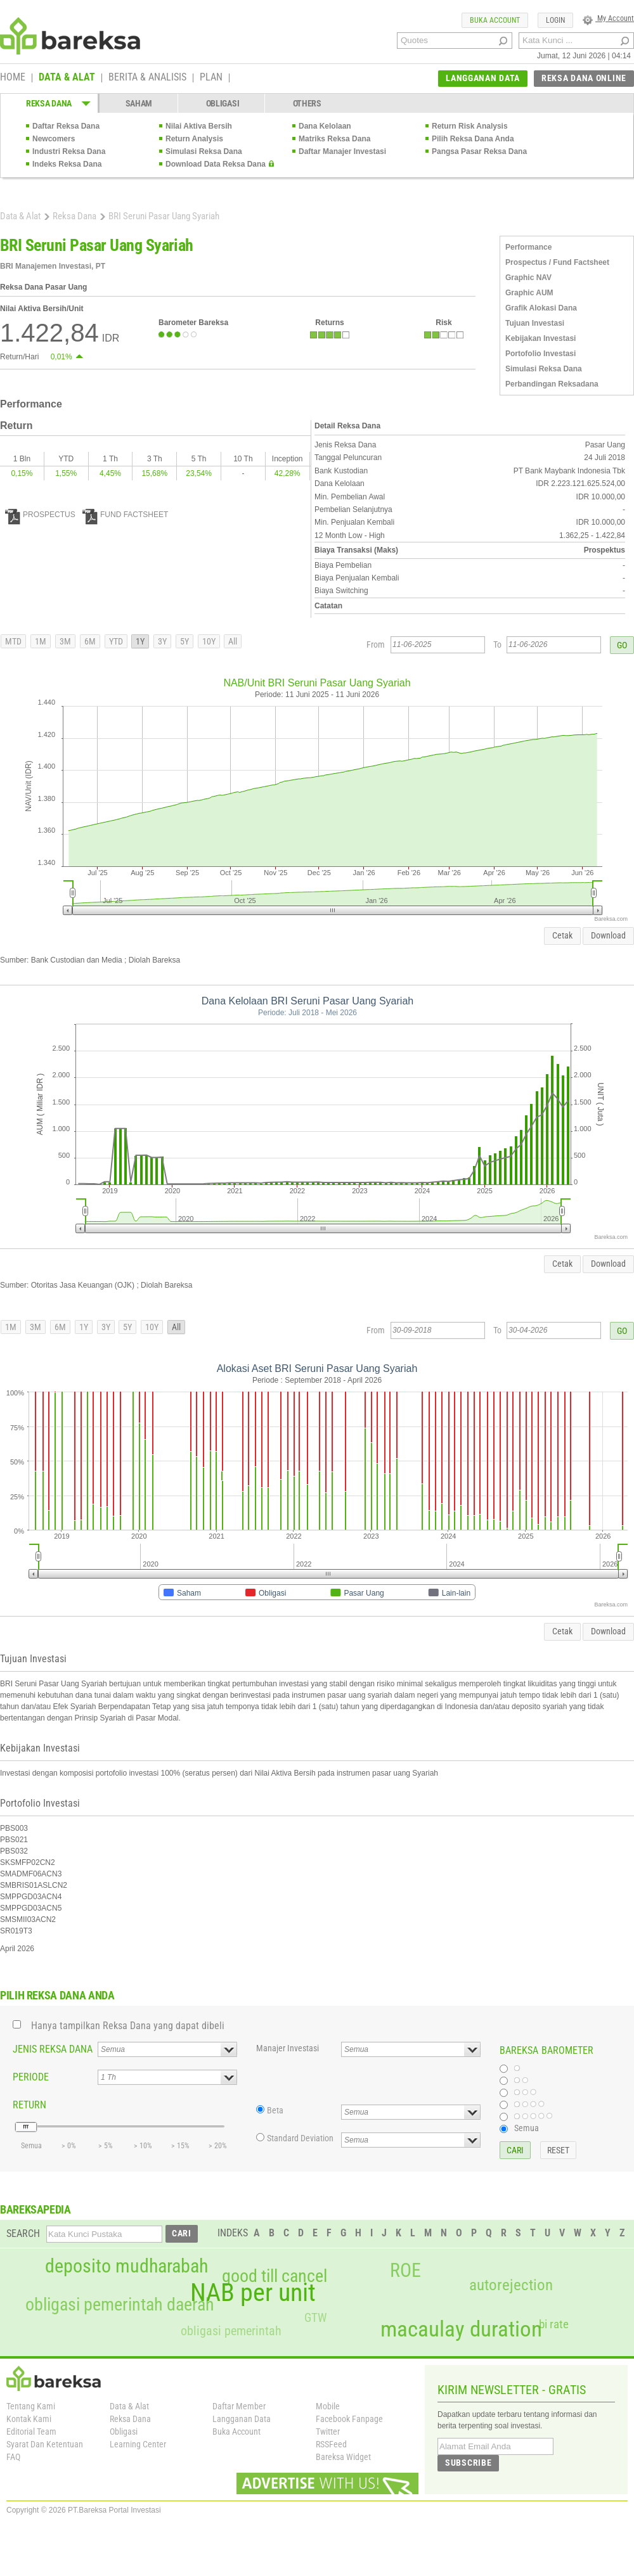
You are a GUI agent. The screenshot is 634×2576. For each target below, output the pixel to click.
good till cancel (274, 2276)
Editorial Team (31, 2431)
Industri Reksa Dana (68, 151)
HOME (12, 78)
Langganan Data (241, 2419)
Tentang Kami (30, 2406)
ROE (405, 2270)
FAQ (13, 2457)
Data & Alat (20, 216)
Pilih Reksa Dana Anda (473, 138)
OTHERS (307, 103)
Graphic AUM (529, 292)
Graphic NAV (528, 277)
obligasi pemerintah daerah (119, 2305)
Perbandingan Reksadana (551, 384)
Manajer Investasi (287, 2048)
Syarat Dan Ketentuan (44, 2444)
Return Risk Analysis (470, 126)
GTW (315, 2318)
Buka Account (236, 2431)
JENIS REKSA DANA (53, 2049)
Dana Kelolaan (325, 126)
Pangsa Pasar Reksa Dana (479, 151)
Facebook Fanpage (349, 2419)
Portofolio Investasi (540, 353)
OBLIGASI (223, 103)
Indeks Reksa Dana (66, 164)
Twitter (328, 2431)
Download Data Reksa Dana (215, 164)
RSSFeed (331, 2444)
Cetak (562, 935)
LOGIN (555, 20)
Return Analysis (194, 138)
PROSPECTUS (40, 514)
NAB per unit (253, 2292)
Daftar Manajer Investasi (342, 151)
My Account (608, 18)
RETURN (29, 2105)
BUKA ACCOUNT (495, 20)
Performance (528, 247)
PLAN (211, 78)
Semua (526, 2128)
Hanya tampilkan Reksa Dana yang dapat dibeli (127, 2026)
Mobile (328, 2406)
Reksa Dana (74, 216)
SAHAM (139, 103)
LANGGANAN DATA (483, 78)
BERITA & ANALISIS (147, 78)
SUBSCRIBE (468, 2462)
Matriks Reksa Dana (334, 138)
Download (608, 935)
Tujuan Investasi (534, 323)
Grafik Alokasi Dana (541, 308)
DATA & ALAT (67, 78)
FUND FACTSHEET (125, 514)
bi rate (554, 2324)
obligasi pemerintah (231, 2330)
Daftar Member (239, 2406)
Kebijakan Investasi (540, 338)
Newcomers (53, 138)
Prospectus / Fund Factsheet (557, 262)
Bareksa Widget (343, 2457)
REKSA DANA (49, 103)
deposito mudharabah (126, 2266)
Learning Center (138, 2444)
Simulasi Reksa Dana (203, 151)
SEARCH (23, 2233)
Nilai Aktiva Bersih (198, 126)
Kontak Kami (28, 2419)
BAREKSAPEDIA (35, 2209)
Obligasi (124, 2431)
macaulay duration (461, 2329)
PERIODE (31, 2077)
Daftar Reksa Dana (66, 126)
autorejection (511, 2285)
